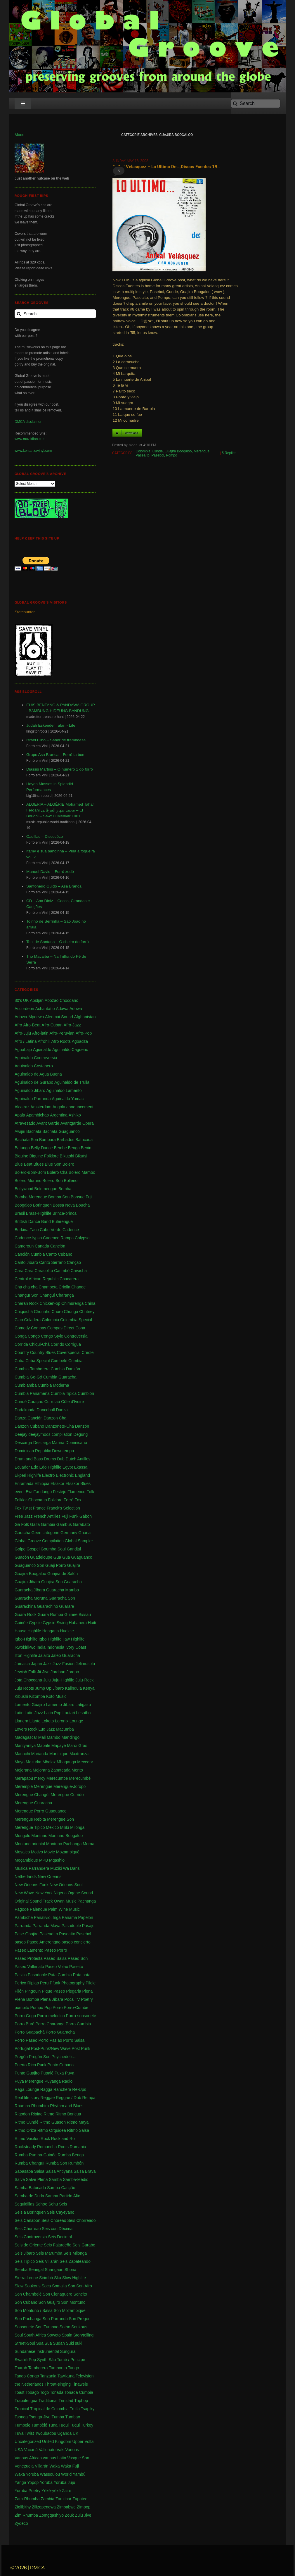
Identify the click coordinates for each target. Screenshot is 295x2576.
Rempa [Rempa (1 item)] (89, 2097)
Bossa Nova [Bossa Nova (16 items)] (64, 1205)
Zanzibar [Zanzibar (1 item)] (63, 2498)
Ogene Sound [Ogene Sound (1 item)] (80, 1893)
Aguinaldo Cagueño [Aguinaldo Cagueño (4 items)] (70, 1049)
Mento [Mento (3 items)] (77, 1770)
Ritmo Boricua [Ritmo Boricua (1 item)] (68, 2114)
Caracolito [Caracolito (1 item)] (43, 1270)
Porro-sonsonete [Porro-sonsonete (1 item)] (81, 2015)
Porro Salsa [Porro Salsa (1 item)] (73, 2040)
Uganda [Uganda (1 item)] (64, 2433)
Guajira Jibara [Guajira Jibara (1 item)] (27, 1581)
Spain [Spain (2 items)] (67, 2335)
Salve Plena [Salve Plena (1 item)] (37, 2179)
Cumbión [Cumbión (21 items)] (86, 1393)
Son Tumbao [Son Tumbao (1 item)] (46, 2327)
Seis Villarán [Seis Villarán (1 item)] (47, 2261)
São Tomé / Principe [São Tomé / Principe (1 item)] (66, 2359)
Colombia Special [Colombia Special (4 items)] (76, 1319)
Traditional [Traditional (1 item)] (48, 2400)
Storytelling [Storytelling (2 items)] (83, 2335)
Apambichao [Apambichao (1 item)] (37, 1115)
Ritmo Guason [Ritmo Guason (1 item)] (52, 2122)
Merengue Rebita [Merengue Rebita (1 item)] (30, 1819)
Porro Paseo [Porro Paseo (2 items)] (26, 2040)
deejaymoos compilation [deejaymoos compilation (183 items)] (50, 1434)
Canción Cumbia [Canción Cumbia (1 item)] (30, 1254)
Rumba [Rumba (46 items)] (21, 2155)
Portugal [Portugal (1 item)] (22, 2048)
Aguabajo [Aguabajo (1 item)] (23, 1049)
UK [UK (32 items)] (75, 2433)
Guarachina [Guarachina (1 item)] (25, 1606)
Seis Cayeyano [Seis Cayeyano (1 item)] (60, 2212)
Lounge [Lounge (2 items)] (76, 1721)
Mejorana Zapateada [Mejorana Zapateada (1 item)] (51, 1770)
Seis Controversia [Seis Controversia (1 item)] (31, 2236)
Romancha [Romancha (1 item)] (47, 2146)
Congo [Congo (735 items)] (34, 1336)
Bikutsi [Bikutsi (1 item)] (81, 1156)
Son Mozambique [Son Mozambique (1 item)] (70, 2310)
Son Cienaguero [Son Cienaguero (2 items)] (57, 2294)
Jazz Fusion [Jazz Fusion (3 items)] (63, 1663)
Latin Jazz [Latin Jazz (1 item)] (34, 1712)
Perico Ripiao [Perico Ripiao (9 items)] (27, 1983)
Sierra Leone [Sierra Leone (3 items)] (26, 2277)
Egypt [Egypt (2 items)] (68, 1467)
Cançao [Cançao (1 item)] (74, 1262)
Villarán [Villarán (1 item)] (41, 2466)
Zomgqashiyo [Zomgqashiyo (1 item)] (51, 2515)
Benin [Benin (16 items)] (86, 1147)
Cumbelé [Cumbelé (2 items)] (59, 1360)
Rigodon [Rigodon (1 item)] (22, 2114)
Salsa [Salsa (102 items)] (39, 2171)
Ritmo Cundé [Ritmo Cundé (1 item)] (27, 2122)
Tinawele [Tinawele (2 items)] (80, 2384)
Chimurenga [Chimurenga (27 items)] (72, 1303)
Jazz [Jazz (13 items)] (47, 1663)
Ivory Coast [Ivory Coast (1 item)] (75, 1647)
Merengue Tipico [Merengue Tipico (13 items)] (30, 1827)
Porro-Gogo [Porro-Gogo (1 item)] (25, 2015)
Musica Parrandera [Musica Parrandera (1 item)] (32, 1868)
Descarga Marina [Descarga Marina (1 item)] (49, 1442)
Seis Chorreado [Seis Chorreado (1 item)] (81, 2220)
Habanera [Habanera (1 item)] (78, 1622)
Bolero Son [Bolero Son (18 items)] (53, 1180)
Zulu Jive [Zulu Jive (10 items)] (83, 2515)
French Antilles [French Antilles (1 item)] (47, 1516)
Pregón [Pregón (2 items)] (21, 2056)
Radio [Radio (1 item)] (67, 2081)
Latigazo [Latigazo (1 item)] (83, 1704)
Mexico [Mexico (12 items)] (52, 1827)
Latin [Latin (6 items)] (19, 1712)
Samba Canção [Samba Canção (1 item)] (61, 2187)
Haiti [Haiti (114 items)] (92, 1622)
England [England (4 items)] (82, 1475)
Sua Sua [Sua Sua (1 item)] (44, 2343)
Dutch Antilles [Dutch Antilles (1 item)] (78, 1459)
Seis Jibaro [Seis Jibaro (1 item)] (25, 2253)
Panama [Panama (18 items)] (69, 1917)
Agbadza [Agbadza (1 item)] (80, 1041)
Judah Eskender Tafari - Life (50, 725)
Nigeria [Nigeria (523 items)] (60, 1893)
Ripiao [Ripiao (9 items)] (37, 2114)
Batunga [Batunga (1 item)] (22, 1147)
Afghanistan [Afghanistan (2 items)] (85, 1016)
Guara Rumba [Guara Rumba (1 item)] (50, 1614)
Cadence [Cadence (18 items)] (71, 1229)
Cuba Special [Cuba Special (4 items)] (37, 1360)
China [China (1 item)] (90, 1303)
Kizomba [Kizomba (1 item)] (37, 1696)
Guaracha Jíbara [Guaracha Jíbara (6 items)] (30, 1590)
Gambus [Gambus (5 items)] (64, 1524)
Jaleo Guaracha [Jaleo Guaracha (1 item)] (65, 1655)
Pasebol (157, 455)
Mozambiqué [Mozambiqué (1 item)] (67, 1852)
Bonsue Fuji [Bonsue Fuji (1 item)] (81, 1197)
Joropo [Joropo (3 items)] (73, 1671)
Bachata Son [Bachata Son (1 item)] (26, 1139)
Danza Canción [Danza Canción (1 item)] (29, 1418)
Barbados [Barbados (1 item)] (65, 1139)
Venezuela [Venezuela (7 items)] (24, 2466)
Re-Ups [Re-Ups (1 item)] (79, 2089)
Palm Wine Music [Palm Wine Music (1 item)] (64, 1909)
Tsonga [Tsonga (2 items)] (21, 2417)
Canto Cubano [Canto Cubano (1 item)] (59, 1254)
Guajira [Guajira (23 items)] (73, 1565)
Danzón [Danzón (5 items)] (82, 1426)
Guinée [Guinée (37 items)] (21, 1622)
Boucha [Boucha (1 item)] (83, 1205)
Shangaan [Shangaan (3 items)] (54, 2269)
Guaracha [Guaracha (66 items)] (73, 1581)
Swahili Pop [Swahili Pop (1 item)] (25, 2359)
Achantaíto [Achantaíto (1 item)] (45, 1008)
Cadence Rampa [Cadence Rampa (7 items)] (58, 1238)
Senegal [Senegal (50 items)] (36, 2269)
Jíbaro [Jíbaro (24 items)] (58, 1688)
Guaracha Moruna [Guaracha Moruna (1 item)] (31, 1598)
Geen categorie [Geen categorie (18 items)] (45, 1532)
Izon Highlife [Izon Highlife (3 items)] (26, 1655)
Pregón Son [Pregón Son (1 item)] (40, 2056)
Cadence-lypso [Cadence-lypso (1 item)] (28, 1238)
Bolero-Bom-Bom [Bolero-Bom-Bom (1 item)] (30, 1172)
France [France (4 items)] (39, 1508)
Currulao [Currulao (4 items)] (52, 1401)
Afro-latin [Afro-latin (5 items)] (40, 1033)
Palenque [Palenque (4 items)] (38, 1909)
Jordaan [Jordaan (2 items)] (58, 1671)
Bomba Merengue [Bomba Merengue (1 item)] (31, 1197)
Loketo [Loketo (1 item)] (47, 1721)
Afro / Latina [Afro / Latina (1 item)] (26, 1041)
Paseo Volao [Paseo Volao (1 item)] (56, 1966)
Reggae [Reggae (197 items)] (48, 2097)
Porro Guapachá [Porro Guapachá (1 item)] (30, 2032)
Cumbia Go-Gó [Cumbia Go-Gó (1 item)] (28, 1377)
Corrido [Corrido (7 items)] (57, 1344)
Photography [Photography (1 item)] (72, 1983)
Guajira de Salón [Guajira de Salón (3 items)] (62, 1573)
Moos (19, 134)
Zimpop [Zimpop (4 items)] (84, 2507)
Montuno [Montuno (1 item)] (39, 1835)
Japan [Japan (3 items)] (36, 1663)
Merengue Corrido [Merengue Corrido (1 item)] (67, 1794)
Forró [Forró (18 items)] (68, 1500)
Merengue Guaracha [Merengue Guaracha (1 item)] (33, 1802)
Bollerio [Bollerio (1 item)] (71, 1180)
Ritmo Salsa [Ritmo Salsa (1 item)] (78, 2130)
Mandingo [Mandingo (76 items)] (71, 1737)
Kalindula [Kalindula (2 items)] (73, 1688)
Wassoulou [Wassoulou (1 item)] (50, 2474)
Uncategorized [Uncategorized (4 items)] (28, 2441)
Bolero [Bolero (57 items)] (68, 1164)
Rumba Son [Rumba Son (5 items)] (56, 2163)
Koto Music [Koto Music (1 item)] (56, 1696)
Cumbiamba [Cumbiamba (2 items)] (26, 1385)
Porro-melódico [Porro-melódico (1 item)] (51, 2015)
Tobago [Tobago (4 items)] (32, 2392)
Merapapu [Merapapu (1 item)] (24, 1778)
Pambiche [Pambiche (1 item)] (24, 1917)
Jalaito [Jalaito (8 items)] (44, 1655)
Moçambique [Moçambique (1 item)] (26, 1860)
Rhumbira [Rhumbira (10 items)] (40, 2105)
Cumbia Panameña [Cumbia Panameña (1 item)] (32, 1393)
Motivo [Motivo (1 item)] (37, 1852)
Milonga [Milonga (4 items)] (77, 1827)
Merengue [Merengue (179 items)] (43, 1786)
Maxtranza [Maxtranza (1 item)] (79, 1753)
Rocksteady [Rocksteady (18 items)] (25, 2146)
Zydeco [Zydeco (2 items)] (21, 2523)
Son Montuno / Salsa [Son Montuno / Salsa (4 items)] (34, 2310)
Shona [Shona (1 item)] (70, 2269)
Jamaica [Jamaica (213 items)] (22, 1663)
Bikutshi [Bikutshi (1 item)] (67, 1156)
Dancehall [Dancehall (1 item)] (46, 1409)
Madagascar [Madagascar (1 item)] (26, 1737)
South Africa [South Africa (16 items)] (35, 2335)
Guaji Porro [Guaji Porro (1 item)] (55, 1565)
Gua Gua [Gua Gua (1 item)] (61, 1557)
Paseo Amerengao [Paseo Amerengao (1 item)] (43, 1942)
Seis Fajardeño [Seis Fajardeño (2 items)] (57, 2245)
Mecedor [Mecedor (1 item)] (85, 1762)
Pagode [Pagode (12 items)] (22, 1909)
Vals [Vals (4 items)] (60, 2449)
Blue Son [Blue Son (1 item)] (53, 1164)
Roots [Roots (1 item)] (63, 2146)
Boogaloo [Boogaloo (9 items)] (23, 1205)
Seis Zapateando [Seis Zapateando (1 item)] (75, 2261)
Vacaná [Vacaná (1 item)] (31, 2449)
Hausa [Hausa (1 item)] (20, 1631)
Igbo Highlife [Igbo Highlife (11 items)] (50, 1639)
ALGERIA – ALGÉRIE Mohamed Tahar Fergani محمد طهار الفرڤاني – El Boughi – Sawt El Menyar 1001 (60, 810)
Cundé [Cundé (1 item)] (21, 1401)
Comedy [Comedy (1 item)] (22, 1328)
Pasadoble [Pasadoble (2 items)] (71, 1925)
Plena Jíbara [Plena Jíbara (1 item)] (51, 1999)
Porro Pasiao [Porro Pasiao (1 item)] (50, 2040)
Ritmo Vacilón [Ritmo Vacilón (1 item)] (27, 2138)
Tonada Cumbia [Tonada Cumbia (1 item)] (79, 2392)
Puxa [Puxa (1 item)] (59, 2073)
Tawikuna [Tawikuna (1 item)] (66, 2376)
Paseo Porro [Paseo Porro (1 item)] (55, 1950)
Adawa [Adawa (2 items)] (62, 1008)
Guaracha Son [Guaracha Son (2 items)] (62, 1598)
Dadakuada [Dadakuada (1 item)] (25, 1409)
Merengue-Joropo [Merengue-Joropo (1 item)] (69, 1786)
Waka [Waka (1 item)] (54, 2466)
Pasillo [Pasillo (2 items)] (21, 1974)
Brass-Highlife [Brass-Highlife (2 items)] (38, 1213)
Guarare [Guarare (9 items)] (66, 1606)
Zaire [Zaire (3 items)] (66, 2490)
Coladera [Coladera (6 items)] (32, 1319)
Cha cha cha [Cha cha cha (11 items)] (26, 1287)
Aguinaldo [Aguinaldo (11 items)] (42, 1049)
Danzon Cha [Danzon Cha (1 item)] (55, 1418)
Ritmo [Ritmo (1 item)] (49, 2114)
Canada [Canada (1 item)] (42, 1246)
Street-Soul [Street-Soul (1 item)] (25, 2343)
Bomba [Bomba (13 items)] (64, 1188)
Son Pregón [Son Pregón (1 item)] (80, 2318)
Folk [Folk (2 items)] (90, 1491)
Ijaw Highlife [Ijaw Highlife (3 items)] (73, 1639)
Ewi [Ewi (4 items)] (29, 1491)
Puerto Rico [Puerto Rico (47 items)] (25, 2064)
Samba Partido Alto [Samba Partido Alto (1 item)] (62, 2196)
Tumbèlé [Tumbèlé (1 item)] (39, 2425)
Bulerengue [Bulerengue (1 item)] (62, 1221)
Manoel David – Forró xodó (50, 871)
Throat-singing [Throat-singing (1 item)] (58, 2384)
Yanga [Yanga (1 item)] (20, 2482)
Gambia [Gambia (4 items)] (48, 1524)
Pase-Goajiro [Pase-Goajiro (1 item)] (27, 1933)
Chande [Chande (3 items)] (78, 1287)
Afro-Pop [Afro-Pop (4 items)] (84, 1033)
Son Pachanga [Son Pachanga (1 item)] (28, 2318)
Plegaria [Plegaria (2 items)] (73, 1991)
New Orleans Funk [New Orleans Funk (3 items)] (31, 1884)
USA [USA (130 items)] (19, 2449)
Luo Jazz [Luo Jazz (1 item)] (47, 1729)
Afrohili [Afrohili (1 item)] (44, 1041)
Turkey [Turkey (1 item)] (87, 2425)
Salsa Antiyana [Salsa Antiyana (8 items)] (59, 2171)
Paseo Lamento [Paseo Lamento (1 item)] (29, 1950)
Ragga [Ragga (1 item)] (46, 2089)
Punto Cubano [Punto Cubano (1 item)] (61, 2064)
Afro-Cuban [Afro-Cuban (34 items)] (52, 1025)
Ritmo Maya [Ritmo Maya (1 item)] (78, 2122)
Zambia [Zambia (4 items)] (47, 2498)
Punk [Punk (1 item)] (41, 2064)
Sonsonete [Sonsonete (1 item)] (24, 2327)
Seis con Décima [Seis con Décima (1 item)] (57, 2228)
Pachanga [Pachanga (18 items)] (86, 1901)
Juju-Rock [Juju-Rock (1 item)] (84, 1680)
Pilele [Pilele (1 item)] (91, 1983)
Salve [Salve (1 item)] (20, 2179)
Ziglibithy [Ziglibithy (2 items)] (23, 2507)
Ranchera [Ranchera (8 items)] (62, 2089)
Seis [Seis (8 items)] (63, 2204)
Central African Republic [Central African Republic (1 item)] (36, 1278)
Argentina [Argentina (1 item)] (58, 1115)
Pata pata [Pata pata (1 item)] (82, 1974)
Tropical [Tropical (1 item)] (22, 2408)
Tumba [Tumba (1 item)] (58, 2417)
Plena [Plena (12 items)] (87, 1991)
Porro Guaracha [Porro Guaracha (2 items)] (60, 2032)
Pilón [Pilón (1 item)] (19, 1991)
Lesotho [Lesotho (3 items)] (83, 1712)
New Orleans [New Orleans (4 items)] (49, 1876)
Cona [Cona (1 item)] (80, 1328)
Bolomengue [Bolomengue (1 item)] (46, 1188)
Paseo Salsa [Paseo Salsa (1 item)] (55, 1958)
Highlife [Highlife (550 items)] (34, 1631)
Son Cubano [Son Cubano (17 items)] (26, 2302)
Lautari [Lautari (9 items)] (69, 1712)
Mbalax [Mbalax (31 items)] (48, 1762)
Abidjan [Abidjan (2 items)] (37, 1000)
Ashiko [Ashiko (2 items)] (75, 1115)
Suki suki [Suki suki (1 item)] (74, 2343)
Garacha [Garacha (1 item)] (22, 1532)
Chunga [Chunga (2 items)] (71, 1311)
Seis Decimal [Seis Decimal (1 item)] (60, 2236)
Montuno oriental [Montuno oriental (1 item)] (30, 1843)
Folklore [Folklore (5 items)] (55, 1500)
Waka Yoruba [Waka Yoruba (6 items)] (27, 2474)
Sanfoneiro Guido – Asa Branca (53, 886)
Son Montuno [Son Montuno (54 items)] (73, 2302)
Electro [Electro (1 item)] (48, 1475)
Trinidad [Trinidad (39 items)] (65, 2400)
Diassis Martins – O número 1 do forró (59, 769)
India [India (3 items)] (41, 1647)
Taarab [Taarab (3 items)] (21, 2367)
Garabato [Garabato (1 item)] (81, 1524)
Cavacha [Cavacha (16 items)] (79, 1270)
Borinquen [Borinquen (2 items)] (42, 1205)
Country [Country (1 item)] (22, 1352)
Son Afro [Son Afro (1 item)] (84, 2286)
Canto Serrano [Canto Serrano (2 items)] (52, 1262)
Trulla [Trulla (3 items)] (75, 2408)
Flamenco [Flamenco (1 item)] (76, 1491)
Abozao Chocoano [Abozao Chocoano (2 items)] (61, 1000)
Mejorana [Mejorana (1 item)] (23, 1770)
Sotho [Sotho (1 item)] (65, 2327)
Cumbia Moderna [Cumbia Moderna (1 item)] (53, 1385)
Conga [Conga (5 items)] (21, 1336)
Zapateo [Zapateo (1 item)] (79, 2498)
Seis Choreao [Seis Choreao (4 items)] (53, 2220)
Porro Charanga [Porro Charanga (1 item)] (50, 2024)
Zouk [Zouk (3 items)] (69, 2515)
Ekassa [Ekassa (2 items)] (80, 1467)
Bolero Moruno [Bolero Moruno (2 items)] (28, 1180)
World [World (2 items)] (66, 2474)
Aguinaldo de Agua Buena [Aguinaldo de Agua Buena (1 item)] (38, 1074)
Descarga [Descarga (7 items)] (23, 1442)
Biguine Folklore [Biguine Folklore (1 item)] (43, 1156)
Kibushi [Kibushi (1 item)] (21, 1696)
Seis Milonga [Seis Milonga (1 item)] (75, 2253)
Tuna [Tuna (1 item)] (52, 2425)
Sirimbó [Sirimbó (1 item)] (46, 2277)
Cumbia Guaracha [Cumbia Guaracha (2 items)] (60, 1377)
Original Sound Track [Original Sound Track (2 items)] (34, 1901)
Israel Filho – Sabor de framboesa (56, 740)
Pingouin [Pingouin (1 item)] (33, 1991)
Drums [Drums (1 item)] (50, 1459)
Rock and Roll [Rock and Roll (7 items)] (64, 2138)
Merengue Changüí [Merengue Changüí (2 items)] (32, 1794)
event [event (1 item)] (20, 1491)
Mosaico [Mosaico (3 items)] (22, 1852)
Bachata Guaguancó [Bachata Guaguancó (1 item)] (61, 1131)
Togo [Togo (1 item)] (44, 2392)
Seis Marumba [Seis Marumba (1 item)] (49, 2253)
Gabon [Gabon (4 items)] (85, 1516)
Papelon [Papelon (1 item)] (85, 1917)
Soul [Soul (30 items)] (19, 2335)
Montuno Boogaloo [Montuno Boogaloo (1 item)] (65, 1835)
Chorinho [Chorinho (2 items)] (42, 1311)
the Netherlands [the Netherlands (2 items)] (29, 2384)
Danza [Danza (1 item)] (61, 1409)
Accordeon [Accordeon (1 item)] (24, 1008)
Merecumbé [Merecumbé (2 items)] (80, 1778)
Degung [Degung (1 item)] (80, 1434)
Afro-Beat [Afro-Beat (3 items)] (31, 1025)
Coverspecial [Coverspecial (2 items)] (68, 1352)
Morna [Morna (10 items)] (88, 1843)
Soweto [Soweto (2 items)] (54, 2335)
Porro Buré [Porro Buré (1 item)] (24, 2024)
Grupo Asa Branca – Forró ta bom (56, 754)
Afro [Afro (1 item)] (18, 1025)
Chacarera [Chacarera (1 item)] (69, 1278)
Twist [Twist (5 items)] (29, 2433)
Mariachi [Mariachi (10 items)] (22, 1753)
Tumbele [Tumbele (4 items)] (22, 2425)
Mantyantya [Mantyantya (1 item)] (25, 1745)
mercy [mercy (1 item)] (39, 1778)
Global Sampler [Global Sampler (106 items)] (79, 1540)
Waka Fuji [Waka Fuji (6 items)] (70, 2466)
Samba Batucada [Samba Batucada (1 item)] (30, 2187)
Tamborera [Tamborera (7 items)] (38, 2367)
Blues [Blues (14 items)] (38, 1164)
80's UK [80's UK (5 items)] (22, 1000)
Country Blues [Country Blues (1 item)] (43, 1352)
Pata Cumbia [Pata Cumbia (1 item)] (60, 1974)
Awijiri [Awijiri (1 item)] (20, 1131)
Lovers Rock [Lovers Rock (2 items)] (26, 1729)
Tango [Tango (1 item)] (73, 2367)
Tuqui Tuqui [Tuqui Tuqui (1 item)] (69, 2425)
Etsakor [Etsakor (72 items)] (57, 1483)
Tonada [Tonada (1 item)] (56, 2392)
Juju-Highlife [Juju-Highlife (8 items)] (63, 1680)
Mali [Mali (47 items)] (42, 1737)
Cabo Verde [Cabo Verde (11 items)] (50, 1229)
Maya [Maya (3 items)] (20, 1762)
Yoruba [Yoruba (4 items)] (46, 2482)
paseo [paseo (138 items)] (20, 1942)
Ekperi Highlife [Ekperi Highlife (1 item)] (28, 1475)
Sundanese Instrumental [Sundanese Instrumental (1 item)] (37, 2351)
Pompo (171, 455)
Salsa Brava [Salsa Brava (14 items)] (85, 2171)
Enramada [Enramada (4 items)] (24, 1483)
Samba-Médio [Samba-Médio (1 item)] (75, 2179)
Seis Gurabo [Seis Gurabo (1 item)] (83, 2245)
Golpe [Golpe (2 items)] (20, 1549)
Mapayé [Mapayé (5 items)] (58, 1745)
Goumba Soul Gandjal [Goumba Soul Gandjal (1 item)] (61, 1549)
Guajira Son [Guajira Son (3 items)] (52, 1581)
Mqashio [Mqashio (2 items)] (57, 1860)
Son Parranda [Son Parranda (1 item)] (55, 2318)
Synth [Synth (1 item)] (42, 2359)
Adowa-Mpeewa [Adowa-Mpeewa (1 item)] (29, 1016)
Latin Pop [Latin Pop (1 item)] (52, 1712)
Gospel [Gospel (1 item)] (33, 1549)
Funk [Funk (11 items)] (73, 1516)
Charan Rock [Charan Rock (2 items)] (27, 1303)
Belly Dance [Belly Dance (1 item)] (42, 1147)
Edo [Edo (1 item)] (34, 1467)
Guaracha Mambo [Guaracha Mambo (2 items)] (62, 1590)
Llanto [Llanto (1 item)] (34, 1721)
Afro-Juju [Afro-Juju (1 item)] (23, 1033)
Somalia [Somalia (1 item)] (59, 2286)
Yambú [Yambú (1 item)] (79, 2474)
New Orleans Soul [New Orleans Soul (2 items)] (66, 1884)
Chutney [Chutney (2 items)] (86, 1311)
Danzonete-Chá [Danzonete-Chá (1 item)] (59, 1426)
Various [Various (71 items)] (72, 2449)
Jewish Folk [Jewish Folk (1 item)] (25, 1671)
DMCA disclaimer (28, 422)
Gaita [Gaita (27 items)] (35, 1524)
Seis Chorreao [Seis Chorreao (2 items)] (28, 2228)
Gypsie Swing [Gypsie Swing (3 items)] (55, 1622)
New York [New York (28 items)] (44, 1893)
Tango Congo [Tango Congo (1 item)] (27, 2376)
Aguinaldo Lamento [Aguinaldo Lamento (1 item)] (64, 1090)
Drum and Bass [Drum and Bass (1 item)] (29, 1459)
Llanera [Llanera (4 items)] (21, 1721)
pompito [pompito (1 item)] (22, 2007)
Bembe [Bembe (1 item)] (60, 1147)
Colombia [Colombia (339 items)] (50, 1319)
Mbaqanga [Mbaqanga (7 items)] (66, 1762)
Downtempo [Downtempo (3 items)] (63, 1450)
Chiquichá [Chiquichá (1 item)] (24, 1311)
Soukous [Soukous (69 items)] (79, 2327)
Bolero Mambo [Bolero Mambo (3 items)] (82, 1172)
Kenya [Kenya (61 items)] (89, 1688)
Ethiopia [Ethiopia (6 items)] (41, 1483)
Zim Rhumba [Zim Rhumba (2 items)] (26, 2515)
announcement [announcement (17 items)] (79, 1107)
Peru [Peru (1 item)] (44, 1983)
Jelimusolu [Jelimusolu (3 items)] (85, 1663)
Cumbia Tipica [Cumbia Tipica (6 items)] (64, 1393)
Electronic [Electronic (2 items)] (65, 1475)
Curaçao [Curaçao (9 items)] (35, 1401)
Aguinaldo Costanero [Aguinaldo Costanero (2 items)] (34, 1066)
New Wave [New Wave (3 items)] (24, 1893)
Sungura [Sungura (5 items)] (68, 2351)
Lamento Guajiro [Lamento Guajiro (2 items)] (30, 1704)
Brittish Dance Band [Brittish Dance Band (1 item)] (33, 1221)
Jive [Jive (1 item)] (46, 1671)
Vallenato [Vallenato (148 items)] (47, 2449)
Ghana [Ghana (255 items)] (84, 1532)
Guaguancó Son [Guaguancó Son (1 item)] (29, 1565)
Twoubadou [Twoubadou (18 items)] (45, 2433)
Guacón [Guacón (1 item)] (22, 1557)
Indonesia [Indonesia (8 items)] (55, 1647)
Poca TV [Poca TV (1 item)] (72, 1999)
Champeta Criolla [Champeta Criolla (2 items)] (54, 1287)
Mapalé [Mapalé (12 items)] (43, 1745)
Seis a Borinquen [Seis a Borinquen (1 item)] (30, 2212)
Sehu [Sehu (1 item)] (53, 2204)
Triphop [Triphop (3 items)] (81, 2400)
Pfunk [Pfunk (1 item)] (55, 1983)
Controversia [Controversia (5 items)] (75, 1336)
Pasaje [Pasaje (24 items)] (88, 1925)
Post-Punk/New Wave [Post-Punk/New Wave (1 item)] (51, 2048)
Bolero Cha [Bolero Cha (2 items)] (57, 1172)
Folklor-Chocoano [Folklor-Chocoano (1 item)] (31, 1500)
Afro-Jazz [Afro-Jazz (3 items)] (72, 1025)
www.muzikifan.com (30, 439)
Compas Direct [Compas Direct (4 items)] (60, 1328)
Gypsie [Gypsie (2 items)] (35, 1622)
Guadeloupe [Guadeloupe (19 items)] (41, 1557)
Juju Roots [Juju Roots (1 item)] (24, 1688)
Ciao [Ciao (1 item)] (19, 1319)
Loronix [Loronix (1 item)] (61, 1721)
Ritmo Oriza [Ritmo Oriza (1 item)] (25, 2130)
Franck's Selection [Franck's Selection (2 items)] (63, 1508)
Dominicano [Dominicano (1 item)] (76, 1442)
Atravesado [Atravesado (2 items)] (25, 1123)
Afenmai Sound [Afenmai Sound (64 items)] (59, 1016)
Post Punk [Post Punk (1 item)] (81, 2048)
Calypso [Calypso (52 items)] (82, 1238)
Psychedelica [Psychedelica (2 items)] (64, 2056)
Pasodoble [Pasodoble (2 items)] (37, 1974)
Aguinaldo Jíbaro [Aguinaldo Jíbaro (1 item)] (30, 1090)
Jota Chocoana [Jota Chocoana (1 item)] (28, 1680)
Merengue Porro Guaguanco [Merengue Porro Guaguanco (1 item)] (40, 1811)
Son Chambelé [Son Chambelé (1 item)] (28, 2294)
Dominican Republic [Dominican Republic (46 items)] (33, 1450)
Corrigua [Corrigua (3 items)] (73, 1344)
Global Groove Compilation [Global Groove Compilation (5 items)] (39, 1540)
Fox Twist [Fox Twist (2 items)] (23, 1508)
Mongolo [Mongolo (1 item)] (22, 1835)
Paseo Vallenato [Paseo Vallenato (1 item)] (29, 1966)
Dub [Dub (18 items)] (61, 1459)
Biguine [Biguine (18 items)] (21, 1156)
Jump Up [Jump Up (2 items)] (43, 1688)
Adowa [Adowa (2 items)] (76, 1008)
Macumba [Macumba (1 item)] (65, 1729)
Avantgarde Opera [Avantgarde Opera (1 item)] (77, 1123)
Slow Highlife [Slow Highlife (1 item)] (74, 2277)
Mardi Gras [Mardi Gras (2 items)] (77, 1745)
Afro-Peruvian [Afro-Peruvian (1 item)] (62, 1033)
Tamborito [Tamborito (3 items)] (58, 2367)
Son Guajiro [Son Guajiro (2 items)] (49, 2302)
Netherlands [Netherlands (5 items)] (26, 1876)
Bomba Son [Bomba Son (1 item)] (59, 1197)
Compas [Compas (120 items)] (38, 1328)
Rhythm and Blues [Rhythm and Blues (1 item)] (66, 2105)
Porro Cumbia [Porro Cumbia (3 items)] (78, 2024)
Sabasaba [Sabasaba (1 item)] (24, 2171)
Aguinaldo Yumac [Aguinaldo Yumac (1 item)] (68, 1098)
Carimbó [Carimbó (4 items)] (62, 1270)
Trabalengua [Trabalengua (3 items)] (26, 2400)
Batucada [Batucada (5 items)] (84, 1139)
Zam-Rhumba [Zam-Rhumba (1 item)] (27, 2498)
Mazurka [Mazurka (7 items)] (33, 1762)
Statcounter (25, 612)
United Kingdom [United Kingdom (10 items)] (56, 2441)
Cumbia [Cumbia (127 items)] (75, 1360)
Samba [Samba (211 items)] (55, 2179)
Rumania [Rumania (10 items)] (78, 2146)
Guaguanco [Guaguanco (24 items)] (81, 1557)
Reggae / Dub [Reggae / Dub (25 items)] (68, 2097)
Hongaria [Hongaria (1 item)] (50, 1631)
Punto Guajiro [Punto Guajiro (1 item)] (27, 2073)
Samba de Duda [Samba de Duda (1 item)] (29, 2196)
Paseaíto (142, 455)
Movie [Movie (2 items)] (49, 1852)
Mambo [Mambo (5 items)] (53, 1737)
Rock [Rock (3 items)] (45, 2138)
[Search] (255, 103)
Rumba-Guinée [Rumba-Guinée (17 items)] (43, 2155)
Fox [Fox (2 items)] (77, 1500)
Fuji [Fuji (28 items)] (65, 1516)
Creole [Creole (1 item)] (87, 1352)
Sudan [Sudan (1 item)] (59, 2343)
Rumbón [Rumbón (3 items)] (76, 2163)
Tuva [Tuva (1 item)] (19, 2433)
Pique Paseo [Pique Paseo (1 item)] (53, 1991)
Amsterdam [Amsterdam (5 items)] (40, 1107)
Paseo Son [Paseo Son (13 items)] (78, 1958)
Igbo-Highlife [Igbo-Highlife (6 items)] (26, 1639)
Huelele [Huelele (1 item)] (67, 1631)
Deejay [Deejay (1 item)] (21, 1434)
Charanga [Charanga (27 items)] (65, 1295)
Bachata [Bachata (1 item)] (33, 1131)
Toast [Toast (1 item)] (19, 2392)
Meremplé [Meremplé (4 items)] (24, 1786)
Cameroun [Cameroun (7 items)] (24, 1246)
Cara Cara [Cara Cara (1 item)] (24, 1270)
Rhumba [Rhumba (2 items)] (22, 2105)
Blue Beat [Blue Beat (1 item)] (23, 1164)
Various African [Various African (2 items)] (28, 2458)
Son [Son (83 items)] (71, 2286)
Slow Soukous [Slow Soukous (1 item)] (28, 2286)
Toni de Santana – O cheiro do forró (57, 942)
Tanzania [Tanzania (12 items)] (48, 2376)
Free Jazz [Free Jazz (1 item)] (23, 1516)
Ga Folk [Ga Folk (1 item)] (22, 1524)
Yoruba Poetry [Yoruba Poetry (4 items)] (27, 2490)
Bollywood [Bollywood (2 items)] (24, 1188)
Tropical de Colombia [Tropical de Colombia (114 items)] (49, 2408)
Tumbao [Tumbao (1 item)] (72, 2417)
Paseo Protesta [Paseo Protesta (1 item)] (29, 1958)
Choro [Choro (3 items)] (57, 1311)
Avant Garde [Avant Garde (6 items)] (48, 1123)
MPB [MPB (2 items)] (43, 1860)
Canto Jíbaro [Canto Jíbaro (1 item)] (26, 1262)
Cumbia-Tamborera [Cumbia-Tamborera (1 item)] (32, 1369)
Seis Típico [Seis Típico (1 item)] (25, 2261)
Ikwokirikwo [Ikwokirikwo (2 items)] (25, 1647)
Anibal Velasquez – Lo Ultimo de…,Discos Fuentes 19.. (166, 166)
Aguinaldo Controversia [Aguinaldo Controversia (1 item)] (36, 1057)
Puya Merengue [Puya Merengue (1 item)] (29, 2081)
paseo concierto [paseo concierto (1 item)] (76, 1942)
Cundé (157, 451)
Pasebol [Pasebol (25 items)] (83, 1933)
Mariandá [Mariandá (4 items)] (39, 1753)
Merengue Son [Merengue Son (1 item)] (60, 1819)
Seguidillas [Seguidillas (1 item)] (24, 2204)
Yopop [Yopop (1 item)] (33, 2482)
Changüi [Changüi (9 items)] (47, 1295)
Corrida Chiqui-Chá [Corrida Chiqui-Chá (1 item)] (32, 1344)
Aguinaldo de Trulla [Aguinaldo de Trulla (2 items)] (71, 1082)
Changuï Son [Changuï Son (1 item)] (27, 1295)
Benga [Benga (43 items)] (74, 1147)
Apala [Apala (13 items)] (20, 1115)
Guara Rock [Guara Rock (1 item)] (26, 1614)
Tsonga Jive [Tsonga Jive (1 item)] (40, 2417)
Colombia (143, 451)
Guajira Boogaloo (178, 451)
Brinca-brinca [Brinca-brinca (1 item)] (65, 1213)
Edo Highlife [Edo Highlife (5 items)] (50, 1467)
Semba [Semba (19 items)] (21, 2269)
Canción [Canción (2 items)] (57, 1246)
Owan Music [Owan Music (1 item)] (65, 1901)
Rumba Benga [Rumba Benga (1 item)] (71, 2155)
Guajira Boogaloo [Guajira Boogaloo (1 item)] (30, 1573)
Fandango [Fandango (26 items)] (42, 1491)
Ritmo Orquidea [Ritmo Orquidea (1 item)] (51, 2130)
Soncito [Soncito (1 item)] (80, 2294)
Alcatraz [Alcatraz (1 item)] (22, 1107)
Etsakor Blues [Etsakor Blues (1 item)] (78, 1483)
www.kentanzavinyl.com (33, 451)
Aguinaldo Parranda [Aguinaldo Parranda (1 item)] (33, 1098)
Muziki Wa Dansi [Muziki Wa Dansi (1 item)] (65, 1868)
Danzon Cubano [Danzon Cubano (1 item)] (29, 1426)
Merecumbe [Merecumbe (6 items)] (57, 1778)
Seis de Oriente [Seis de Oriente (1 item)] (29, 2245)
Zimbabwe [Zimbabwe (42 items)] (66, 2507)
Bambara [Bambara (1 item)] (47, 1139)
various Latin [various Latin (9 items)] (54, 2458)
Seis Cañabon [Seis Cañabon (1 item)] (27, 2220)
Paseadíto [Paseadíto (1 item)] (48, 1933)
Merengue (201, 451)
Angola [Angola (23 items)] (59, 1107)
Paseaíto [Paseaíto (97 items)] (67, 1933)
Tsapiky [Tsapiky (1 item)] (88, 2408)
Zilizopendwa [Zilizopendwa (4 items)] (44, 2507)
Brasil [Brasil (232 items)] (20, 1213)
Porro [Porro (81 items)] (58, 2007)
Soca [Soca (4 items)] (46, 2286)
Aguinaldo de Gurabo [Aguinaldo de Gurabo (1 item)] (34, 1082)
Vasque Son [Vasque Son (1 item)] (78, 2458)
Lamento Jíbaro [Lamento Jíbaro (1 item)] (60, 1704)
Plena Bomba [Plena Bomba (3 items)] (27, 1999)
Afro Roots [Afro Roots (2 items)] (61, 1041)
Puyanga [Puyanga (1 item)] (53, 2081)
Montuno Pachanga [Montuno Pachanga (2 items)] (63, 1843)
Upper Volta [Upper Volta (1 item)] (82, 2441)
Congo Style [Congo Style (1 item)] (52, 1336)
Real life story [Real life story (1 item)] (27, 2097)
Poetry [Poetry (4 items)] (87, 1999)
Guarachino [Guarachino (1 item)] (47, 1606)
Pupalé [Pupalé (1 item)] (47, 2073)
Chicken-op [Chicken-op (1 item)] (49, 1303)
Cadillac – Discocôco (44, 836)
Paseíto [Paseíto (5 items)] (76, 1966)
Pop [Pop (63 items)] (48, 2007)
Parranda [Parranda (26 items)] (23, 1925)
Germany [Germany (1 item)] (68, 1532)
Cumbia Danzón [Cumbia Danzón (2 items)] (65, 1369)
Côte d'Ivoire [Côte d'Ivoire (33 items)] (72, 1401)
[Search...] (55, 313)
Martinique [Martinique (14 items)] (58, 1753)
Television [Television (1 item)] (84, 2376)
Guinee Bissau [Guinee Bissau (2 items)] (77, 1614)
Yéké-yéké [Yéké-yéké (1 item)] (51, 2490)
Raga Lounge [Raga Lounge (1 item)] (27, 2089)
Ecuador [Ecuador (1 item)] (22, 1467)
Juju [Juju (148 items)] (47, 1680)
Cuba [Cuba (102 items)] (19, 1360)
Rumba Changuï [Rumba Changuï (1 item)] (29, 2163)
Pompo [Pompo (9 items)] (36, 2007)
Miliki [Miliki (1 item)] (64, 1827)
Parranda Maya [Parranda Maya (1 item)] (46, 1925)
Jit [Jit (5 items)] (39, 1671)
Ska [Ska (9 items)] (57, 2277)
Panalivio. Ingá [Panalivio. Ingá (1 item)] (47, 1917)
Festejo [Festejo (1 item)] (59, 1491)
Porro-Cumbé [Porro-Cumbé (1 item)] (76, 2007)
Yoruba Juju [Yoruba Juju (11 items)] (64, 2482)
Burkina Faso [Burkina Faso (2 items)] (27, 1229)
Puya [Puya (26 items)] (69, 2073)
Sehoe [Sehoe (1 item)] (41, 2204)
